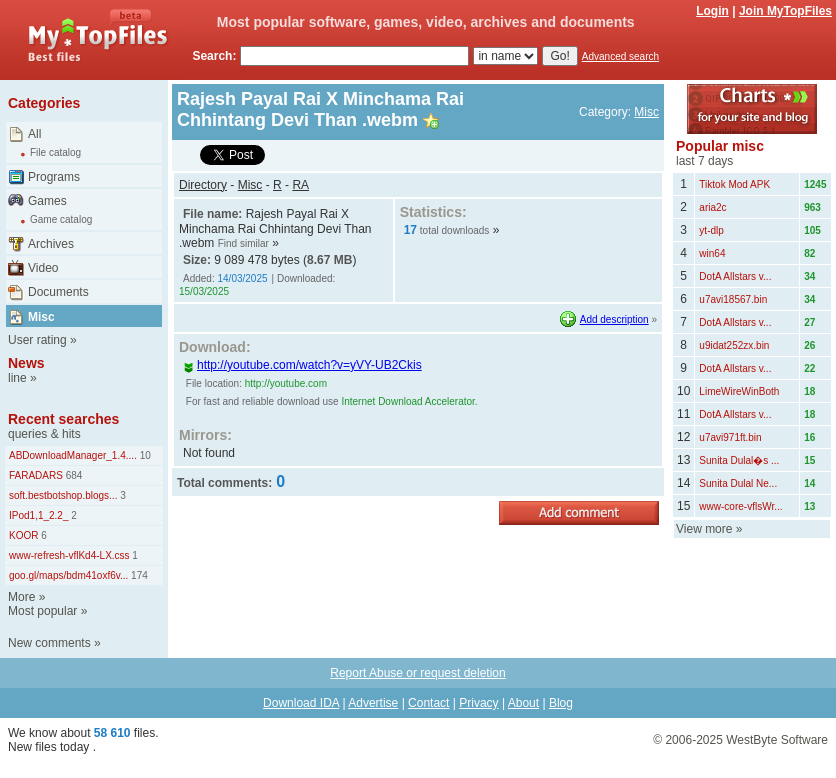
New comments (49, 643)
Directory (203, 185)
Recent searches (63, 419)
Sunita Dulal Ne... (738, 483)
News (26, 363)
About (523, 703)
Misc (41, 317)
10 (144, 455)
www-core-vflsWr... (740, 506)
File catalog (55, 152)
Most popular (42, 611)
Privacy (478, 703)
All (34, 134)
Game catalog (61, 219)
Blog (561, 703)
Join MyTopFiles (785, 11)
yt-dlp (711, 230)
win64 (712, 253)
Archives (51, 244)
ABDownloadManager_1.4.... (73, 455)
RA (300, 185)
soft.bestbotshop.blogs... (63, 495)
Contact (428, 703)
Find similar (243, 243)
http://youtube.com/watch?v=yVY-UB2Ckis (302, 365)
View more (704, 529)
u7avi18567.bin (733, 299)
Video (43, 268)
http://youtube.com (286, 383)
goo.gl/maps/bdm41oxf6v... (68, 575)
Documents (58, 292)
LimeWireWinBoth (739, 391)
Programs (54, 177)
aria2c (712, 207)
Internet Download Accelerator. (409, 401)
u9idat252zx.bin (734, 345)
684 (72, 475)
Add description (614, 319)
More (21, 597)
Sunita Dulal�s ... (739, 460)
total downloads (455, 230)
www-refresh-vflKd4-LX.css (69, 555)
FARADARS (36, 475)
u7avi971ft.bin (730, 437)
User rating (37, 340)
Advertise (373, 703)
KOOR (23, 535)
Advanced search (620, 56)
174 (137, 575)
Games (47, 201)
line (17, 378)
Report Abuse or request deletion (417, 673)
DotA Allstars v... (735, 276)
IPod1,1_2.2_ (39, 515)
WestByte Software (777, 740)
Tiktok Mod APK (734, 184)
